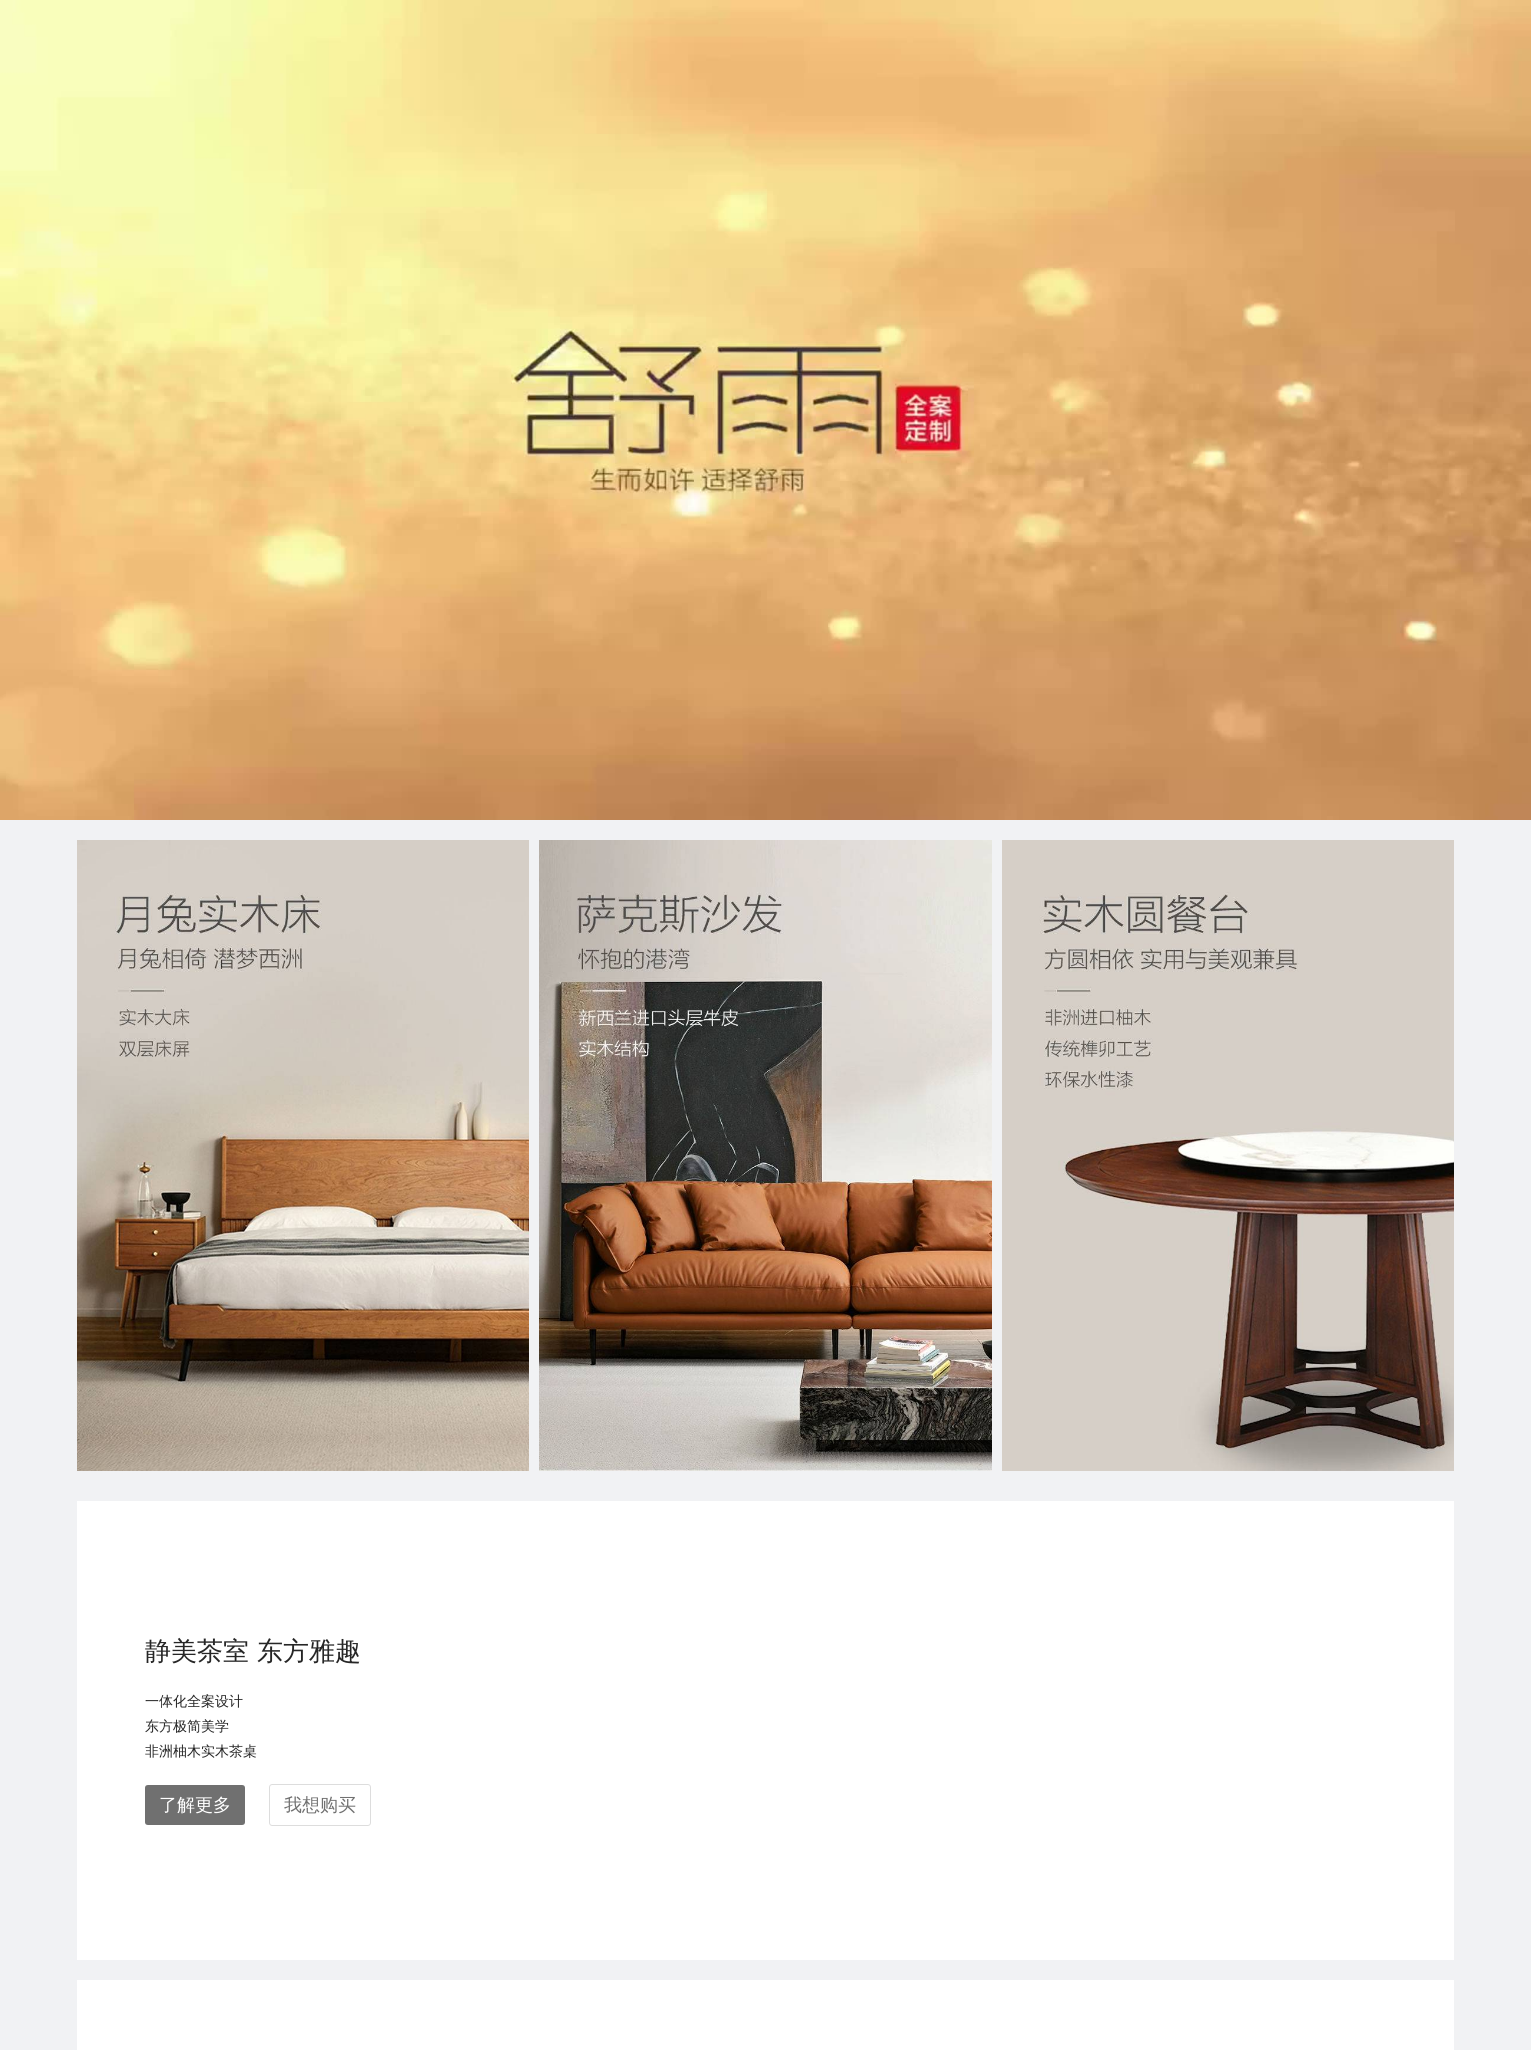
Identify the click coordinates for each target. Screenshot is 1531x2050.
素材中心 (473, 1816)
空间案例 (109, 1816)
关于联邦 (109, 1766)
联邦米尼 (291, 1816)
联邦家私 (291, 1766)
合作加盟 (109, 1916)
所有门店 (473, 1766)
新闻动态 (109, 1866)
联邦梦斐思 (299, 1866)
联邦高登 (291, 1916)
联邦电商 (291, 1966)
